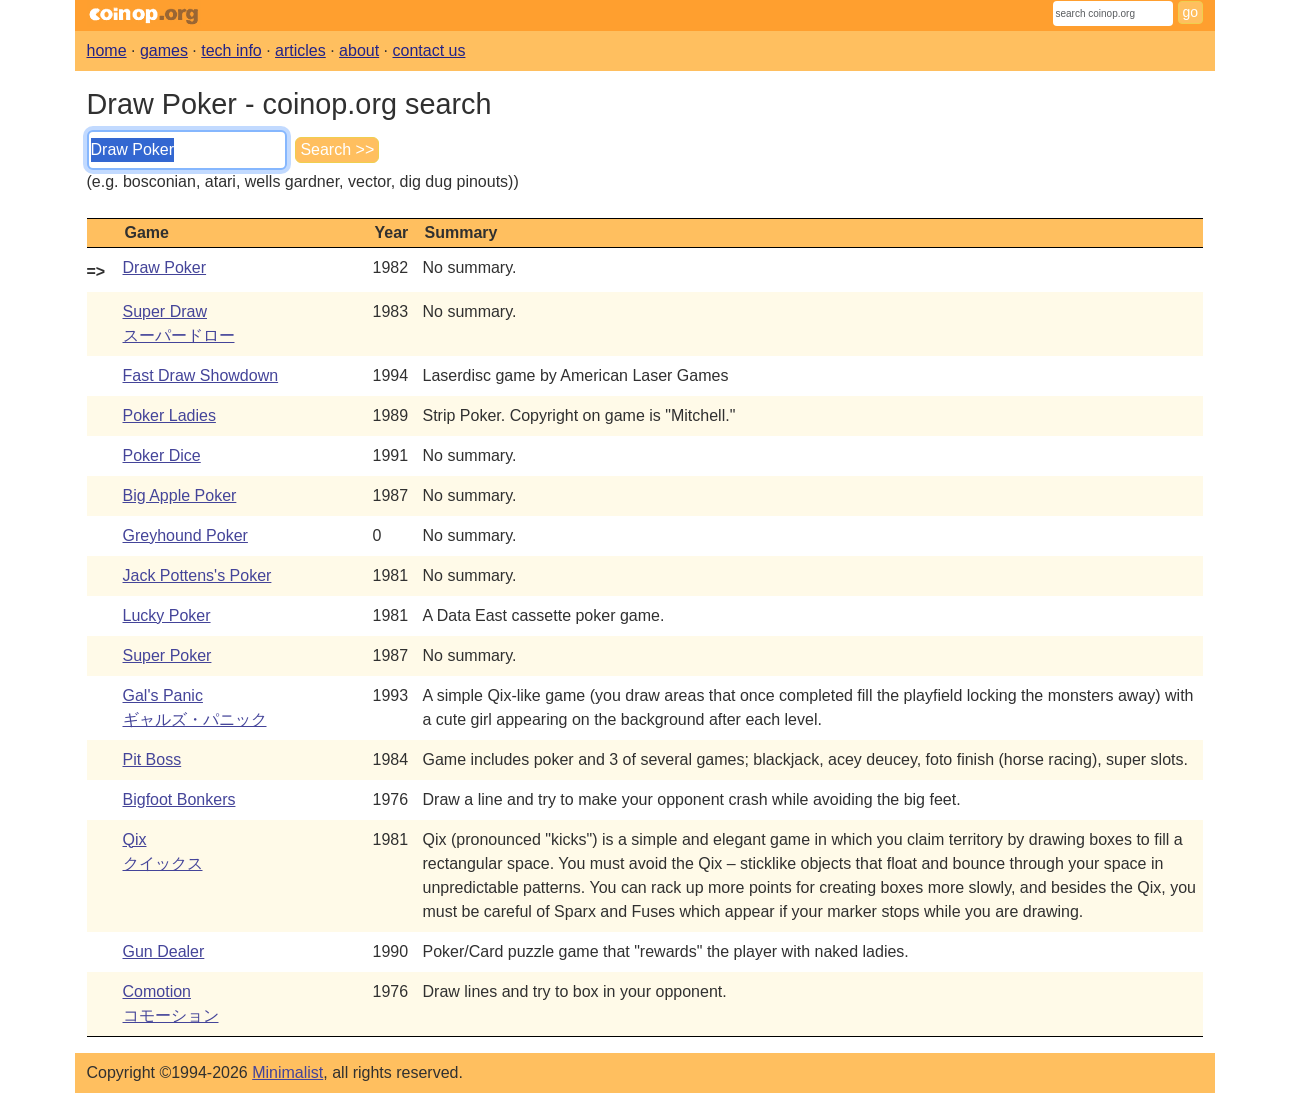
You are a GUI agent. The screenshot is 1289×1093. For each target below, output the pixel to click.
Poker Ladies (169, 415)
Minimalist (287, 1072)
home (107, 50)
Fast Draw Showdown (201, 375)
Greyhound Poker (185, 535)
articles (300, 50)
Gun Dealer (164, 951)
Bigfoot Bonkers (179, 799)
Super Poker (167, 655)
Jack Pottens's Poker (197, 575)
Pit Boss (152, 759)
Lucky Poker (167, 615)
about (359, 50)
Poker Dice (162, 455)
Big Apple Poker (180, 495)
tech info (231, 50)
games (164, 50)
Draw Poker (165, 267)
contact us (429, 50)
